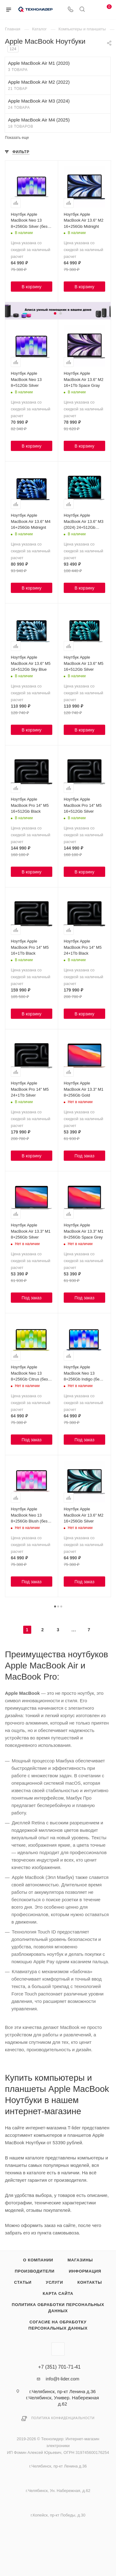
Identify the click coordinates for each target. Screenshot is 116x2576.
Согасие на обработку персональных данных (58, 2325)
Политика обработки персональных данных (58, 2307)
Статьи (23, 2282)
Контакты (89, 2282)
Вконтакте (58, 2349)
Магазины (80, 2260)
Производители (35, 2271)
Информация (85, 2271)
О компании (38, 2260)
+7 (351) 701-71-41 (59, 2367)
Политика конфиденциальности (63, 2418)
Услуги (54, 2282)
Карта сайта (58, 2293)
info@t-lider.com (62, 2378)
